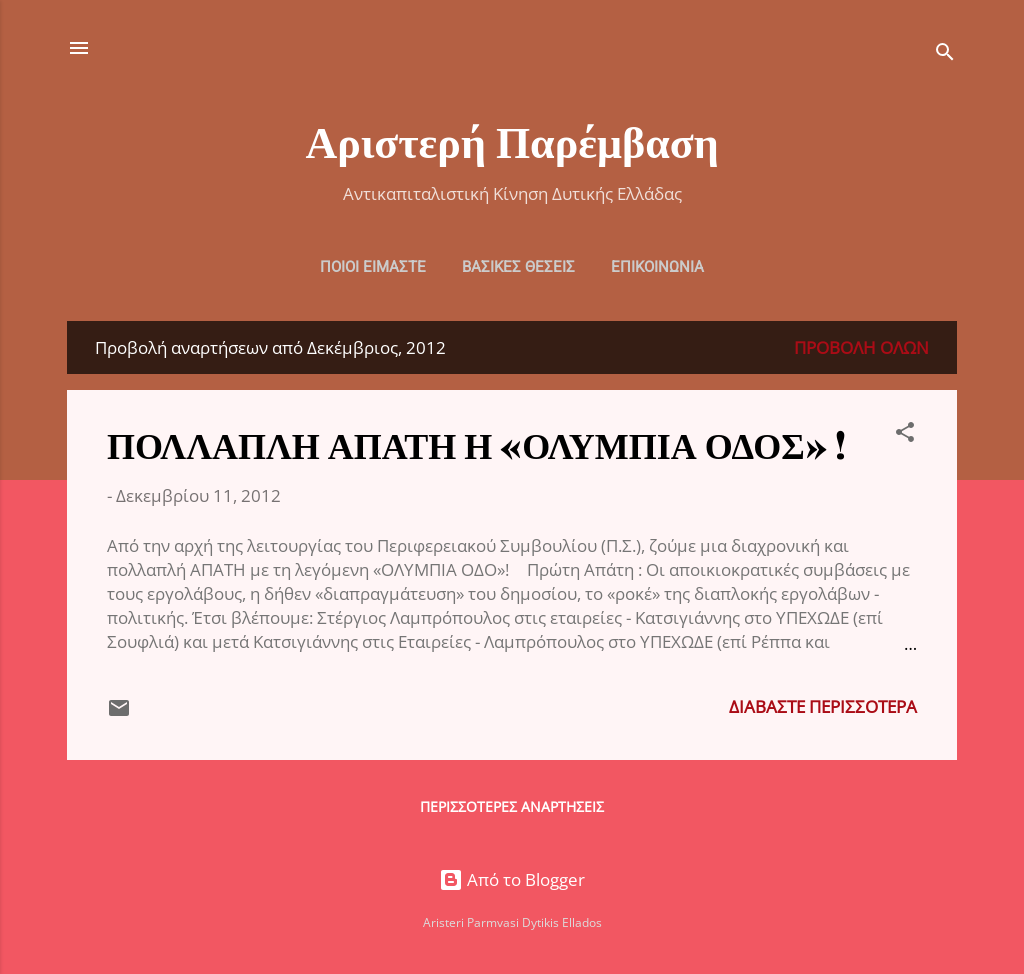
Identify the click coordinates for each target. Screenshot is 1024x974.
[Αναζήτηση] (945, 54)
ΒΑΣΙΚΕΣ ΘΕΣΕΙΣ (518, 267)
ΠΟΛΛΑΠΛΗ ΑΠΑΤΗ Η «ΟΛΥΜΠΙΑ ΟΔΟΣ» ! (476, 444)
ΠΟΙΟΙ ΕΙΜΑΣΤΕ (373, 267)
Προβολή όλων (861, 347)
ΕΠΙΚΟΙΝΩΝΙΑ (657, 267)
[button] (905, 435)
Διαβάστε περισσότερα (823, 706)
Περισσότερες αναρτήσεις (512, 806)
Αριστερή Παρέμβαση (511, 139)
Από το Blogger (512, 879)
